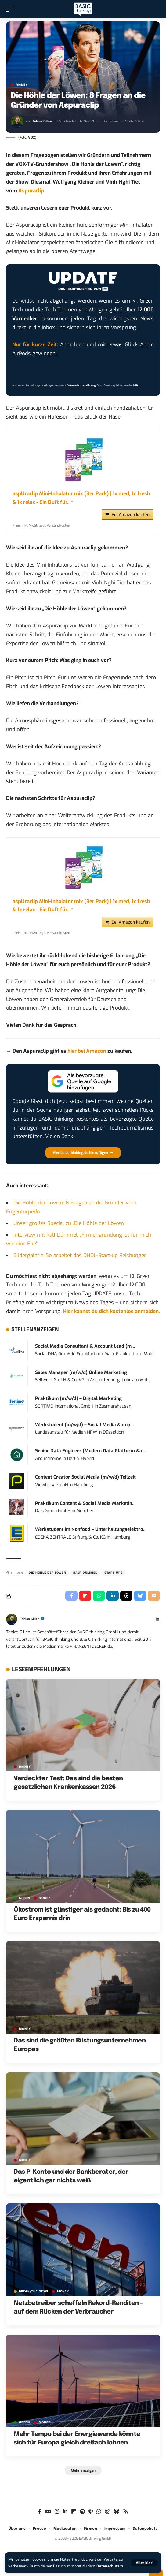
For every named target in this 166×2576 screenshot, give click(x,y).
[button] (144, 2562)
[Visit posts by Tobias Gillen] (17, 121)
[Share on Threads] (126, 1601)
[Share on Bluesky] (140, 1601)
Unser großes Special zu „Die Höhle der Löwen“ (69, 1228)
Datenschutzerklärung (81, 385)
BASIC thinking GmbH (97, 1637)
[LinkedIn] (157, 1625)
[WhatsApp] (99, 2516)
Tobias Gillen (42, 121)
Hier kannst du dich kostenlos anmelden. (111, 1316)
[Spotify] (82, 2516)
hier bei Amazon (86, 1056)
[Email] (154, 1601)
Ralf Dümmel (85, 1578)
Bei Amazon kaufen (131, 517)
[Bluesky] (116, 2516)
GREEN (24, 1902)
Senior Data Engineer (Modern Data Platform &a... (90, 1456)
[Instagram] (57, 2516)
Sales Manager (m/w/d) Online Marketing (81, 1377)
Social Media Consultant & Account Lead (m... (85, 1351)
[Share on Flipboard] (85, 1601)
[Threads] (107, 2516)
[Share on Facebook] (71, 1601)
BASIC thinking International (106, 1644)
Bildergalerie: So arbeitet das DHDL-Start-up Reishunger (79, 1260)
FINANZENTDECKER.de (91, 1651)
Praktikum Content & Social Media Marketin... (85, 1508)
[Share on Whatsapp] (99, 1601)
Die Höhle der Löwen (47, 1578)
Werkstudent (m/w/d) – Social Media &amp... (84, 1430)
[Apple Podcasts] (90, 2516)
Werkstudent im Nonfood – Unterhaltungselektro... (91, 1535)
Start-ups (113, 1578)
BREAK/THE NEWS (33, 2296)
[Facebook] (40, 2516)
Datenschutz (107, 2566)
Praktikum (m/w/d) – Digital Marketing (78, 1404)
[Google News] (48, 2516)
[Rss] (125, 2516)
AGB (135, 385)
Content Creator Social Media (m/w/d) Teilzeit (85, 1482)
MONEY (22, 84)
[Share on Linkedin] (112, 1601)
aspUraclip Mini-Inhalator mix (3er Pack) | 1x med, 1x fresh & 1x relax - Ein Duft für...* (81, 498)
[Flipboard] (74, 2516)
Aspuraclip (31, 190)
